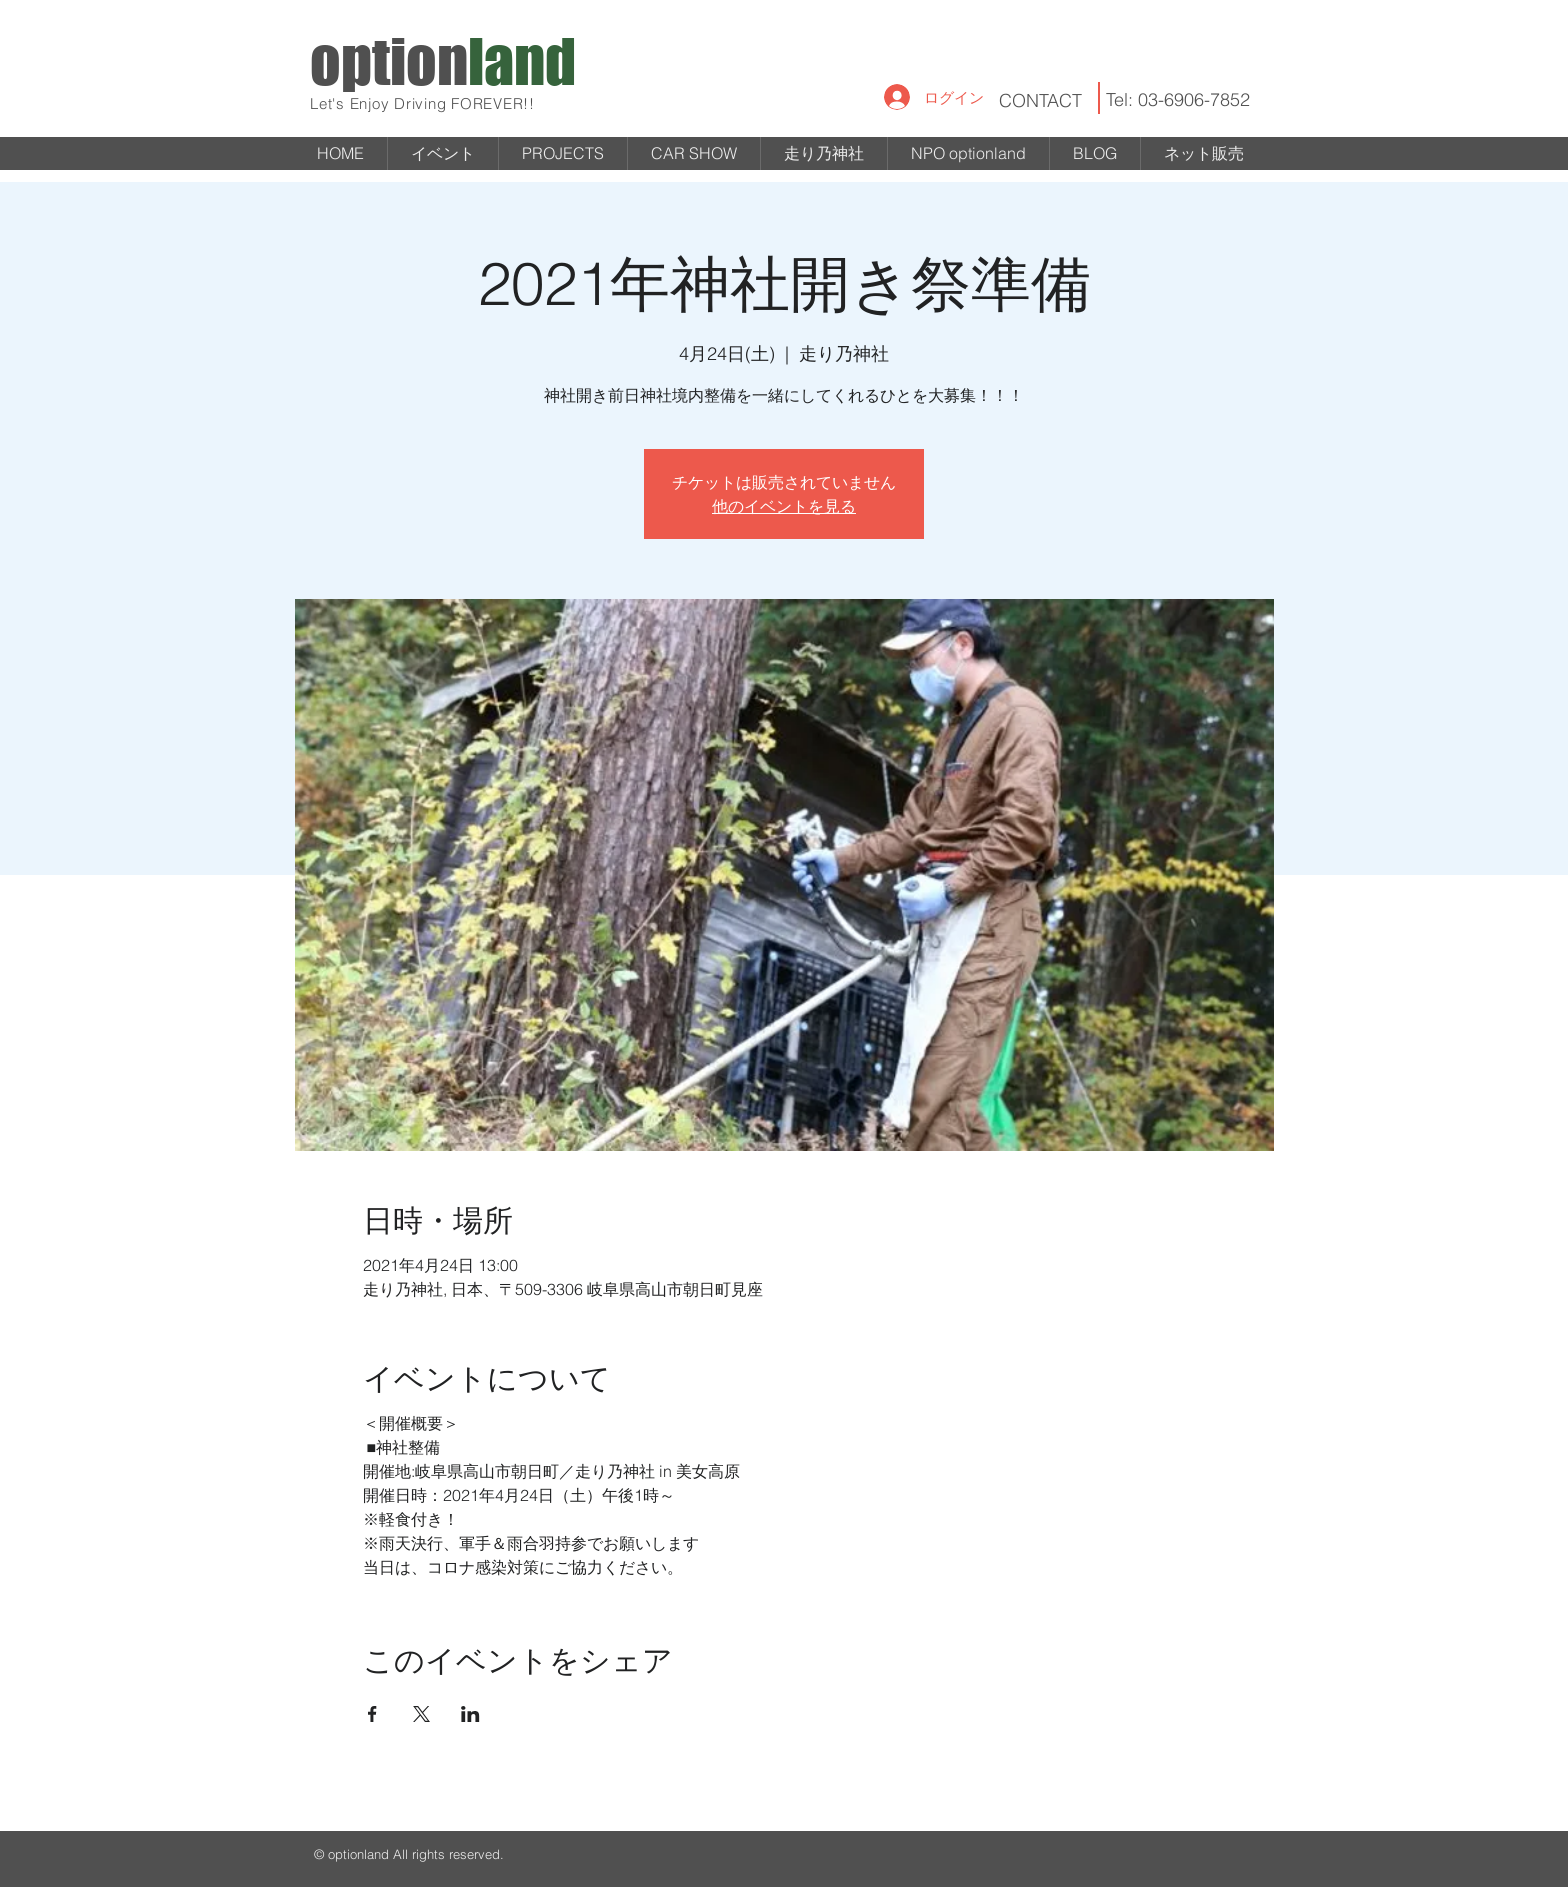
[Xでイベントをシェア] (421, 1714)
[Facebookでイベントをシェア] (372, 1714)
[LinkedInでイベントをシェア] (470, 1714)
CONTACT (1040, 100)
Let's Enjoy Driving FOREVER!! (422, 103)
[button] (563, 153)
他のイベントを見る (784, 506)
